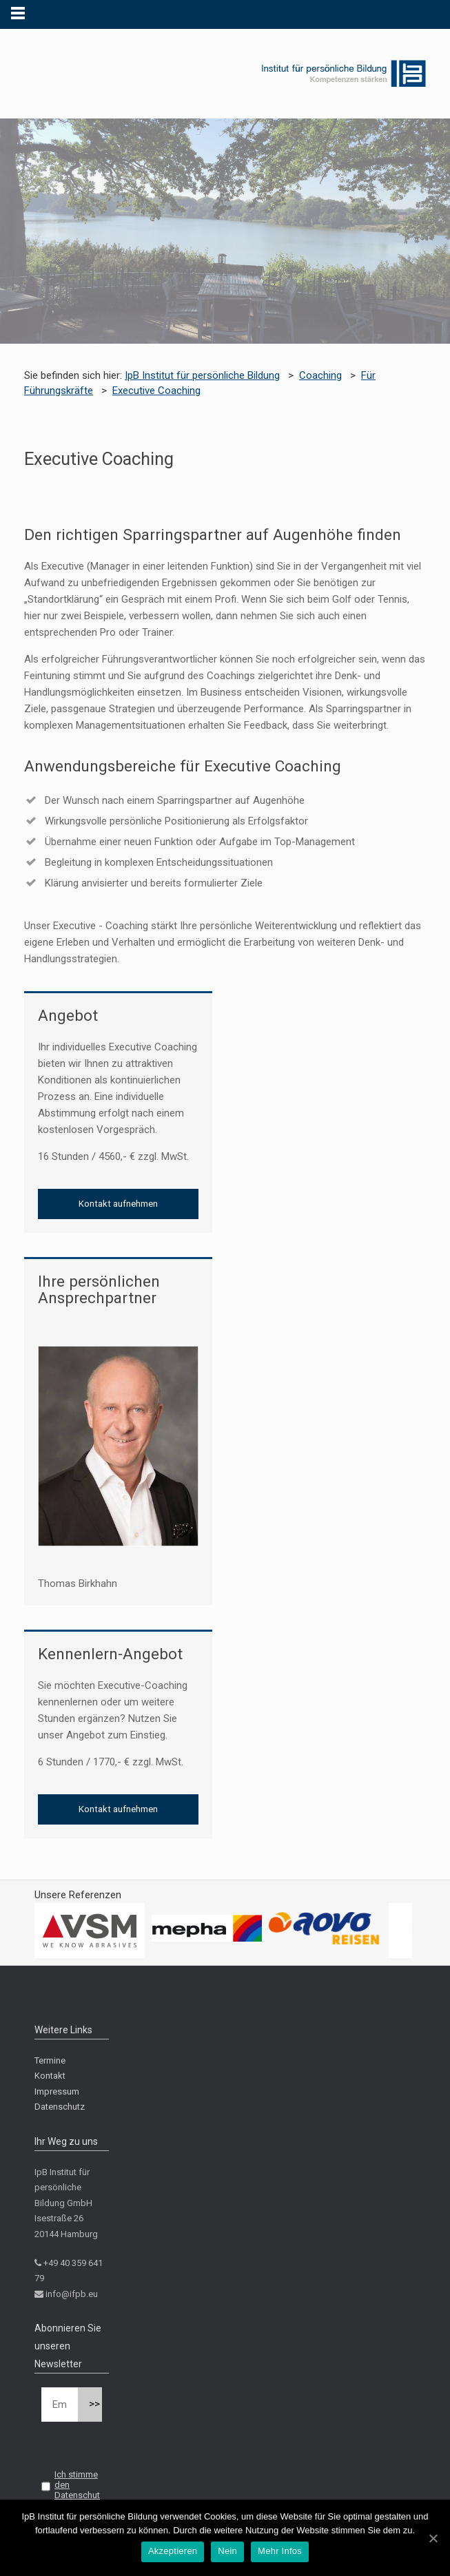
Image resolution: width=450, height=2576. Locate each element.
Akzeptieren (172, 2551)
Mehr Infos (280, 2551)
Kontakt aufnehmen (118, 1203)
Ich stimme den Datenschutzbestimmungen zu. (70, 2495)
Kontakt (49, 2075)
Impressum (56, 2091)
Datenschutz (59, 2106)
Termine (49, 2060)
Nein (227, 2551)
